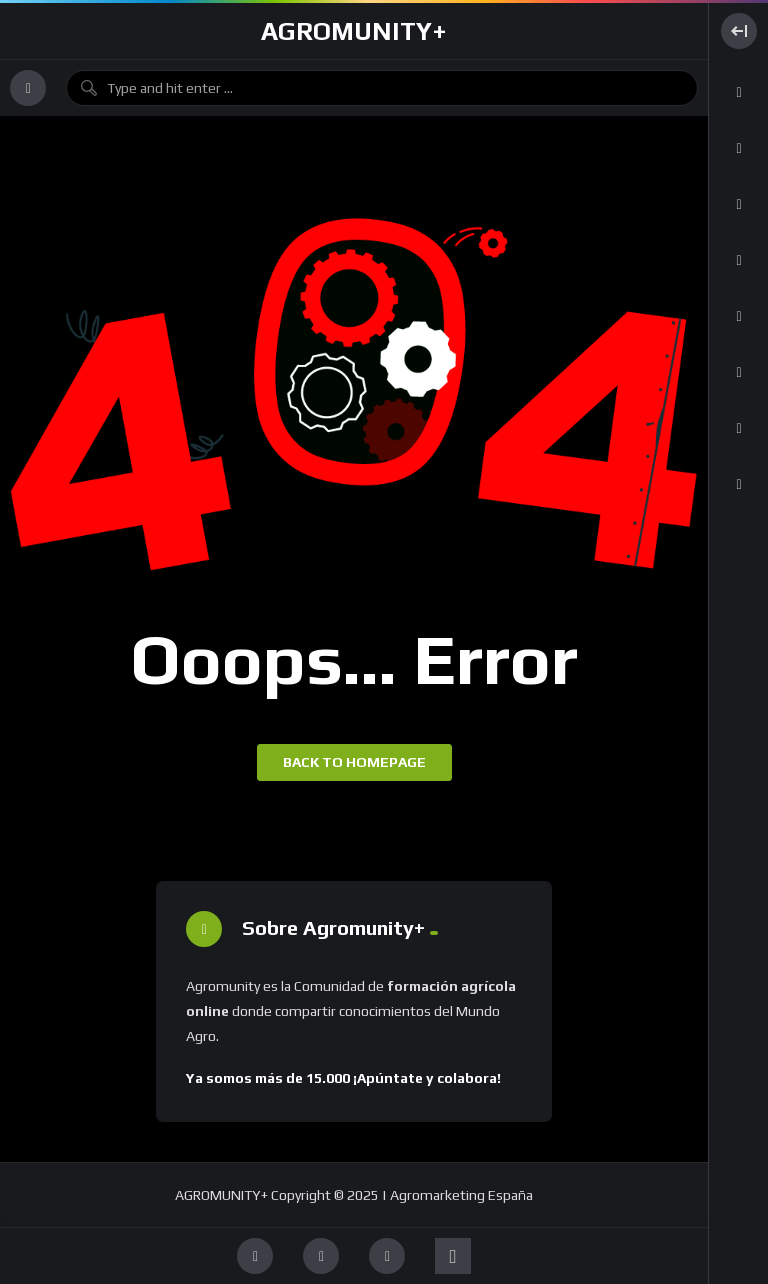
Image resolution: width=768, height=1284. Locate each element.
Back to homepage (354, 762)
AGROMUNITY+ (354, 31)
